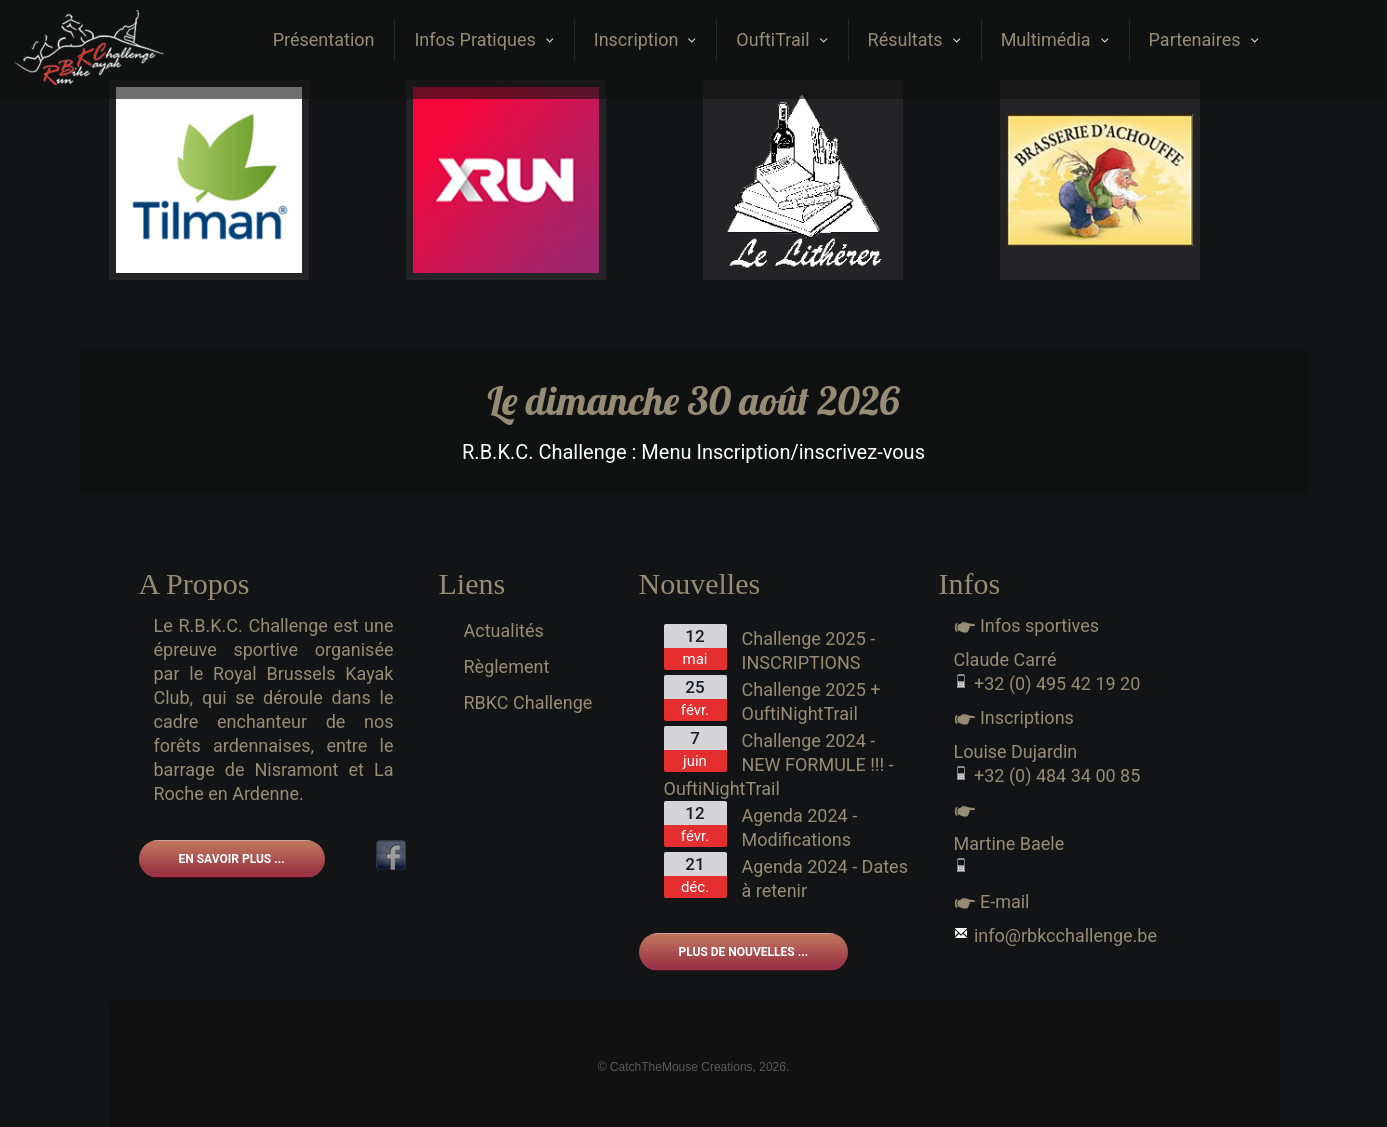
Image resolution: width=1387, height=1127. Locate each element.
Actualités (504, 630)
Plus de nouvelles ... (744, 952)
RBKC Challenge (528, 702)
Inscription (645, 39)
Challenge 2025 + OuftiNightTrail (811, 701)
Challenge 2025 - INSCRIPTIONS (809, 650)
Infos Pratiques (483, 39)
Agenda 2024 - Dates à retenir (825, 878)
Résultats (914, 39)
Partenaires (1204, 39)
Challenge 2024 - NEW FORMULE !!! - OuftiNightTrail (779, 764)
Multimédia (1055, 39)
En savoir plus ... (232, 859)
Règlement (507, 666)
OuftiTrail (781, 39)
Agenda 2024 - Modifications (800, 827)
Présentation (324, 39)
